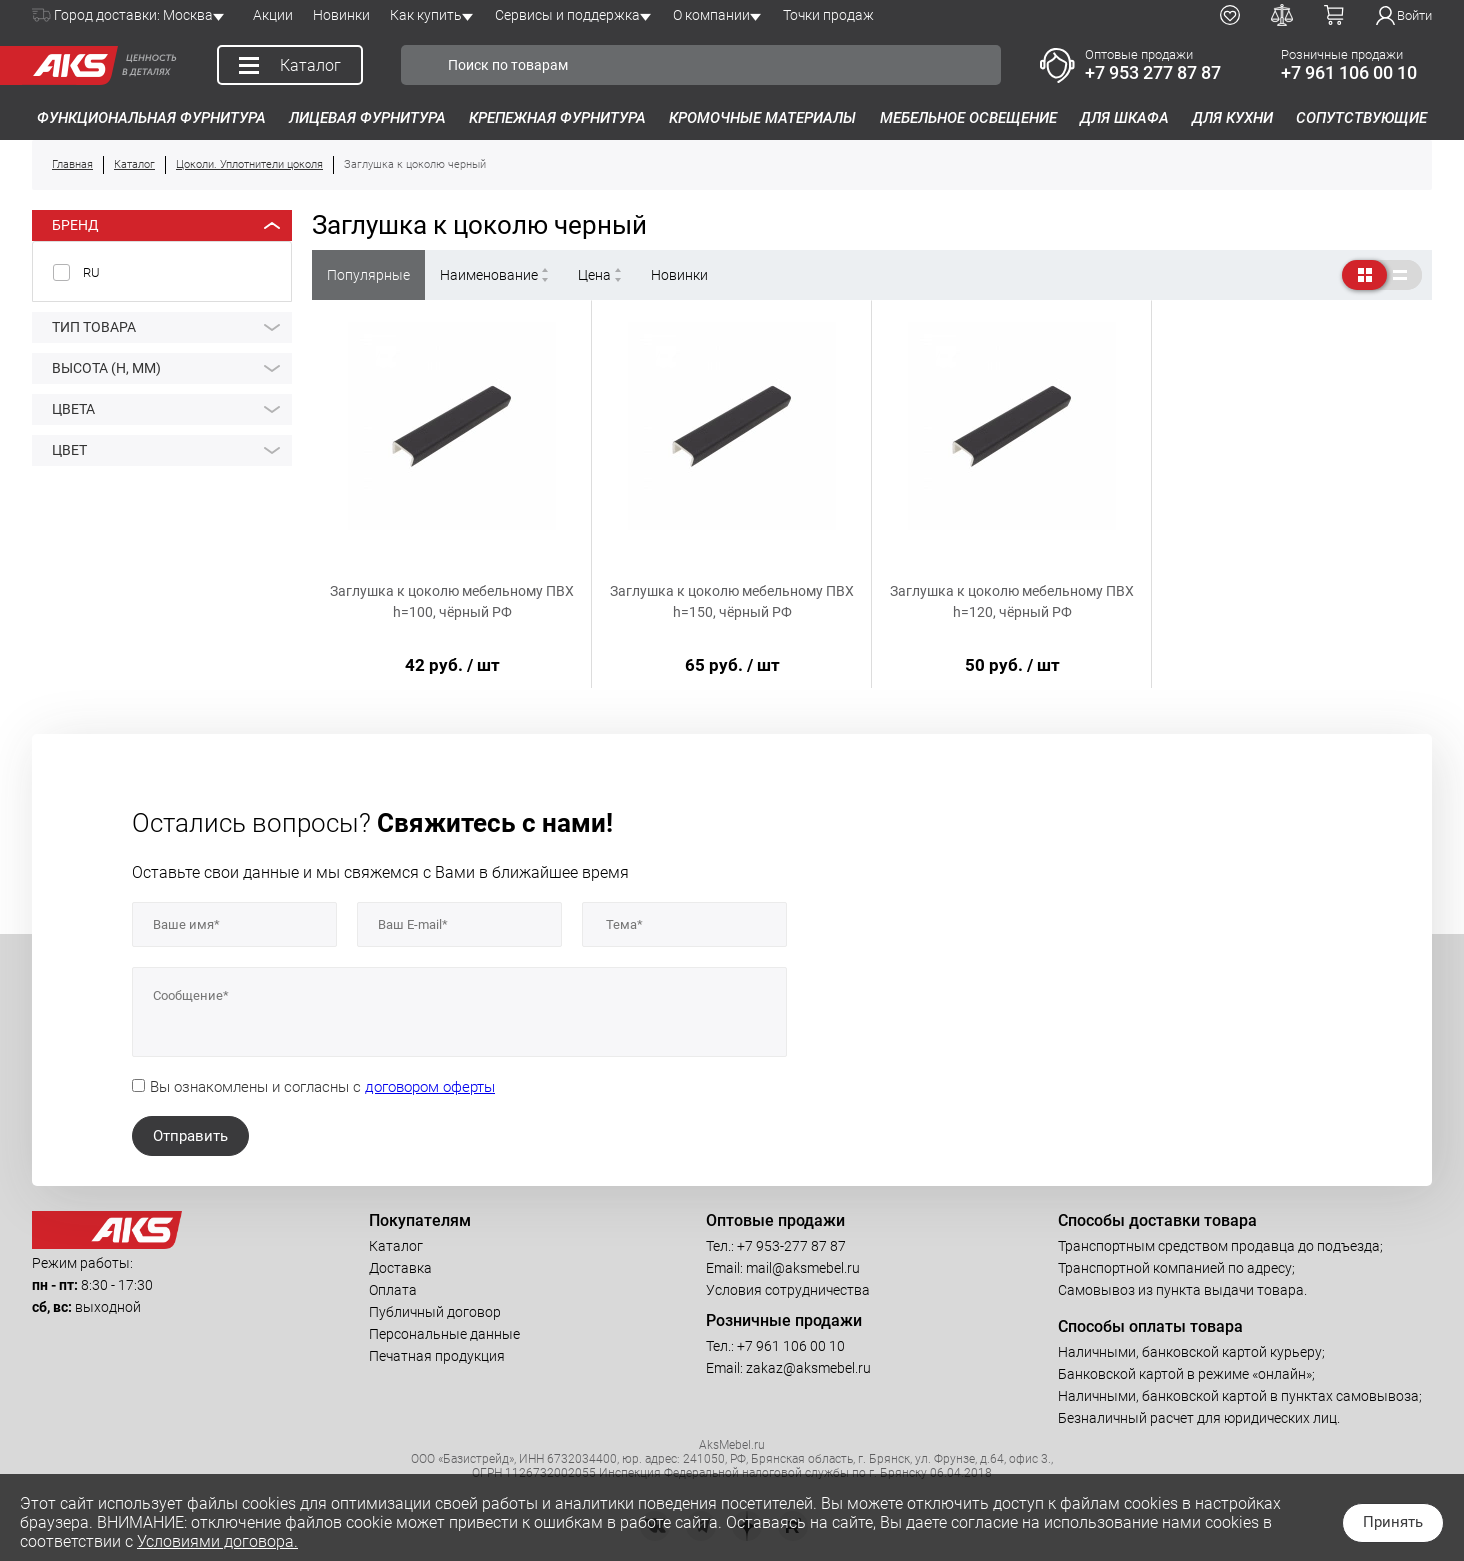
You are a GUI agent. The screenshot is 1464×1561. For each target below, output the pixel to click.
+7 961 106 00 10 (1349, 72)
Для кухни (1232, 118)
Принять (1393, 1522)
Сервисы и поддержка (567, 15)
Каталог (396, 1246)
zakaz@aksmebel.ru (808, 1368)
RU (91, 272)
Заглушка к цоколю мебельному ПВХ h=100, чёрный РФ (452, 601)
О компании (711, 15)
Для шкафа (1124, 118)
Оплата (393, 1290)
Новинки (341, 15)
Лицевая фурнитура (367, 118)
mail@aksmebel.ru (803, 1268)
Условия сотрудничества (788, 1290)
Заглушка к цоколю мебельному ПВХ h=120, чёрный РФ (1012, 601)
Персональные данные (444, 1334)
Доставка (400, 1268)
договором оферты (430, 1087)
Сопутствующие (1361, 118)
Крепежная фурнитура (557, 118)
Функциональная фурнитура (151, 118)
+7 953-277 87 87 (791, 1246)
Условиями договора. (217, 1541)
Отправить (190, 1136)
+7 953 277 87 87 (1153, 72)
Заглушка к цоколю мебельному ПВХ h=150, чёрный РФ (732, 601)
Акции (273, 15)
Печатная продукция (437, 1356)
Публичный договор (435, 1312)
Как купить (426, 15)
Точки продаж (828, 15)
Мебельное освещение (968, 118)
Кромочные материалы (762, 118)
